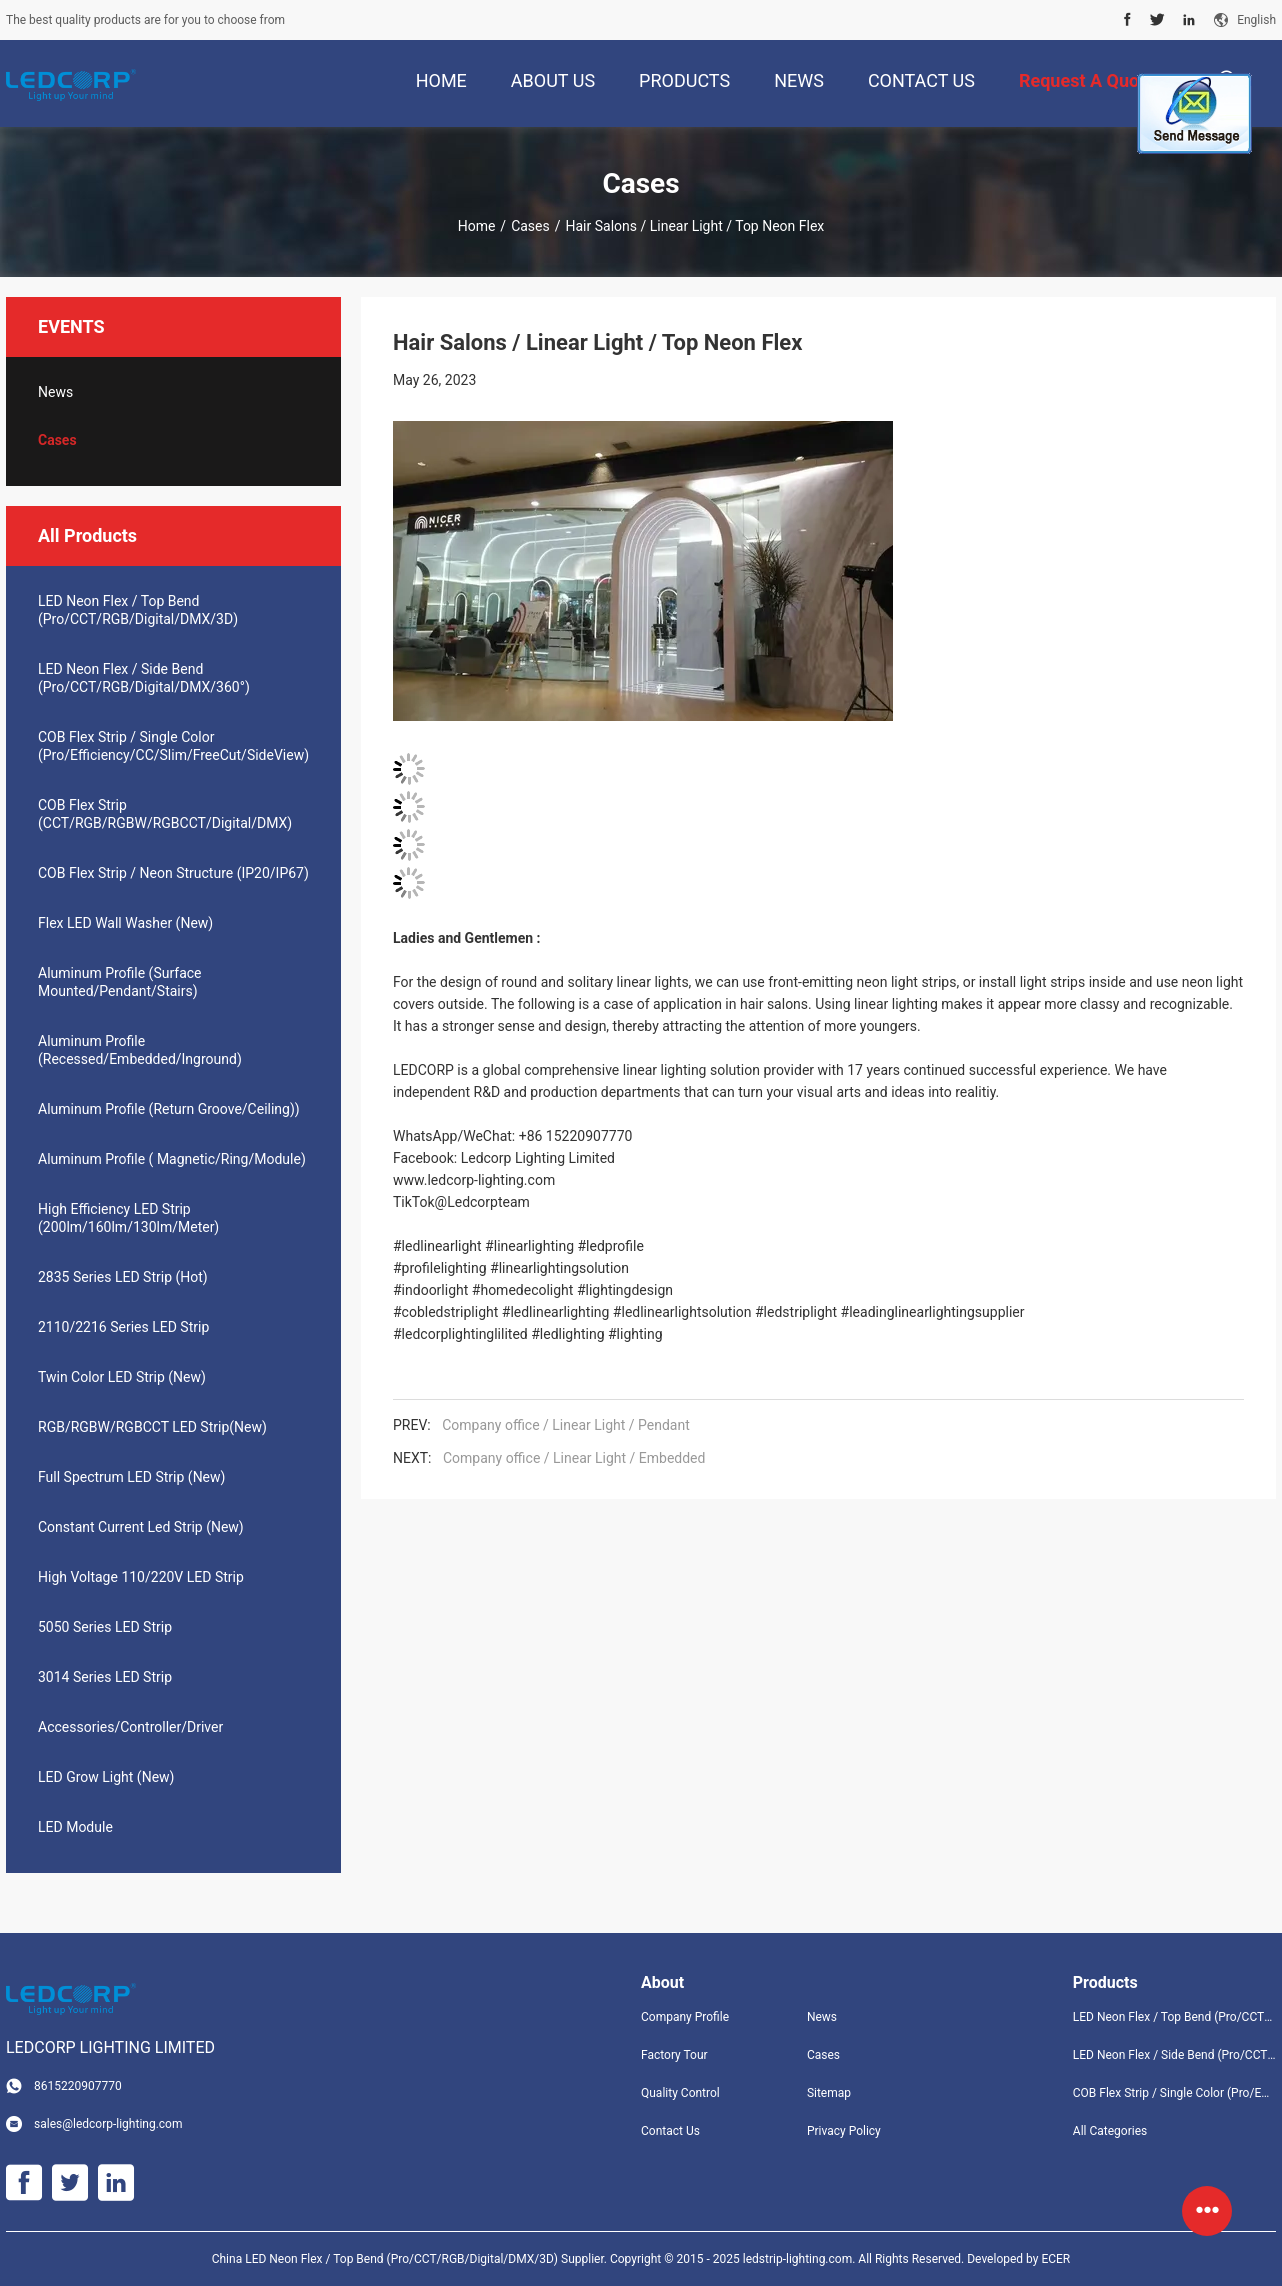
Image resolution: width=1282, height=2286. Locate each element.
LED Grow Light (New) (106, 1777)
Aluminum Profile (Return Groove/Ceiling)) (169, 1109)
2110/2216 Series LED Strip (123, 1327)
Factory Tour (674, 2055)
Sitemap (829, 2093)
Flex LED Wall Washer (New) (125, 923)
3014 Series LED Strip (105, 1677)
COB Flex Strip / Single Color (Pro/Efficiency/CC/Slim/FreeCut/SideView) (173, 746)
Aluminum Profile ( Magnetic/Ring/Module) (172, 1159)
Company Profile (685, 2017)
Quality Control (680, 2093)
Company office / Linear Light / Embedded (574, 1458)
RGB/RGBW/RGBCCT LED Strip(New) (152, 1427)
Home (477, 226)
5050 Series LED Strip (105, 1627)
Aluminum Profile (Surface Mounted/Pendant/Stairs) (120, 982)
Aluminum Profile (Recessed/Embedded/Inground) (140, 1050)
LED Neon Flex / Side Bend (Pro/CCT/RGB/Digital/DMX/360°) (144, 678)
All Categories (1110, 2131)
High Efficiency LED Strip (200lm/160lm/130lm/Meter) (128, 1218)
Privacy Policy (844, 2131)
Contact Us (670, 2131)
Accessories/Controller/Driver (130, 1727)
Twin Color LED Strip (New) (122, 1377)
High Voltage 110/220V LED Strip (141, 1577)
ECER (1055, 2259)
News (55, 392)
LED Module (75, 1827)
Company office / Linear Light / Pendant (566, 1425)
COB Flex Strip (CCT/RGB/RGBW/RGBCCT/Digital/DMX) (165, 814)
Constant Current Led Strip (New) (141, 1527)
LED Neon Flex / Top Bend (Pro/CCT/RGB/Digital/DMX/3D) (138, 610)
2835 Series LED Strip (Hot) (123, 1277)
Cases (530, 226)
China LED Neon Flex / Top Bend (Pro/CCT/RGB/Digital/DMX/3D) (385, 2259)
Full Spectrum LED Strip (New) (131, 1477)
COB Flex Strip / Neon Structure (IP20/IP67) (173, 873)
